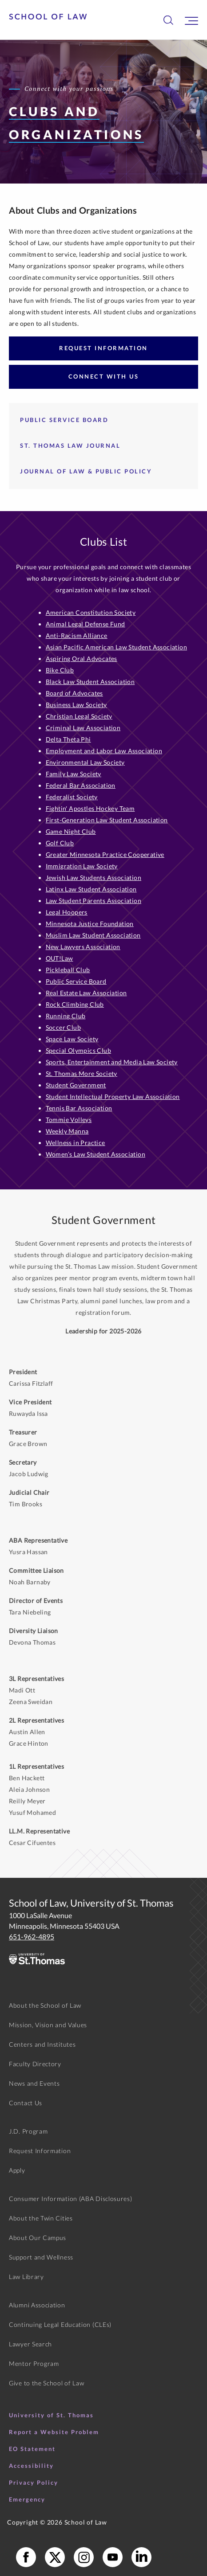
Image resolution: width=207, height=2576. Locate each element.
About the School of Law (45, 2005)
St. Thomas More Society (81, 1073)
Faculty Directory (35, 2064)
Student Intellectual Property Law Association (113, 1096)
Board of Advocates (74, 693)
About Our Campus (37, 2237)
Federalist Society (72, 797)
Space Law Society (72, 1039)
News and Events (34, 2083)
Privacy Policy (33, 2482)
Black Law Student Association (90, 681)
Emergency (27, 2499)
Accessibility (31, 2465)
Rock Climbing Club (75, 1004)
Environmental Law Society (85, 762)
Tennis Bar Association (79, 1108)
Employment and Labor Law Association (104, 750)
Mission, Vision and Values (48, 2025)
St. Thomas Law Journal (70, 445)
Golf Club (60, 843)
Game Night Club (71, 831)
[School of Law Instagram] (84, 2557)
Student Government (76, 1085)
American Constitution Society (91, 612)
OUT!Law (59, 958)
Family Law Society (73, 774)
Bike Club (60, 670)
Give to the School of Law (46, 2383)
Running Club (66, 1016)
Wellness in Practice (75, 1142)
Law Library (26, 2276)
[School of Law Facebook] (26, 2557)
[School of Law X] (55, 2557)
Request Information (103, 348)
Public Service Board (64, 419)
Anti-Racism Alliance (76, 635)
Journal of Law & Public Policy (86, 471)
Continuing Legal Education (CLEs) (60, 2324)
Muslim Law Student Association (93, 935)
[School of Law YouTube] (113, 2557)
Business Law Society (76, 704)
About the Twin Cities (41, 2218)
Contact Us (25, 2103)
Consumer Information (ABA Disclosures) (70, 2198)
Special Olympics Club (78, 1050)
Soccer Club (63, 1027)
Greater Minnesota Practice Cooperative (105, 854)
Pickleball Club (68, 969)
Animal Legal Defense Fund (85, 624)
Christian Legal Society (79, 716)
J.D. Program (28, 2131)
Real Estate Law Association (86, 993)
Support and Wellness (41, 2257)
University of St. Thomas (51, 2415)
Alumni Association (37, 2305)
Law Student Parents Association (93, 900)
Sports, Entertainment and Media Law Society (112, 1062)
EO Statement (32, 2448)
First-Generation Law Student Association (107, 820)
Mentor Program (34, 2363)
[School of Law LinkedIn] (141, 2557)
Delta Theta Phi (68, 739)
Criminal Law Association (83, 727)
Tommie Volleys (69, 1119)
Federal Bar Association (80, 785)
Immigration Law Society (82, 866)
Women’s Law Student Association (95, 1154)
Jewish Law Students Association (93, 877)
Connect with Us (103, 376)
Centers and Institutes (42, 2044)
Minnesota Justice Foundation (90, 923)
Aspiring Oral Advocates (81, 658)
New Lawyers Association (83, 946)
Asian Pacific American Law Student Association (116, 647)
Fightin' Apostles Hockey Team (90, 808)
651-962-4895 (31, 1936)
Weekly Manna (67, 1131)
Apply (17, 2170)
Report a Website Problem (54, 2431)
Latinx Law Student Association (91, 889)
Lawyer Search (30, 2344)
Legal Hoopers (67, 912)
